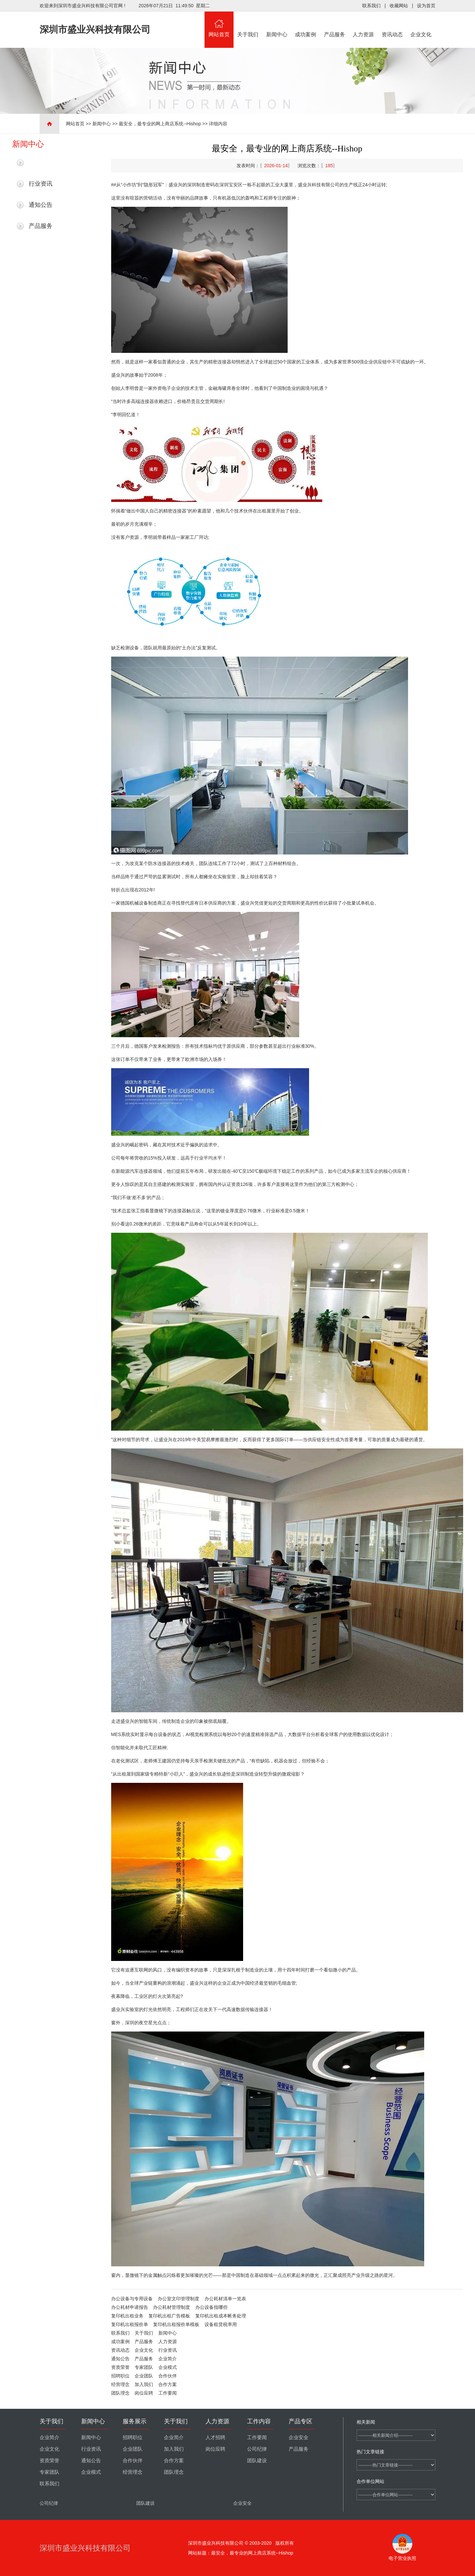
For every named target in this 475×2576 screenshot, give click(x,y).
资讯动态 (392, 24)
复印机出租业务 (127, 2315)
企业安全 (298, 2437)
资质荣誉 (120, 2367)
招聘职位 (120, 2375)
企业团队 (144, 2375)
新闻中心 (276, 24)
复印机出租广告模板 (169, 2315)
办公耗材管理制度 (171, 2307)
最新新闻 (40, 162)
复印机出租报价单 (129, 2324)
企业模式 (167, 2367)
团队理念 (120, 2393)
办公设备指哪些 (211, 2307)
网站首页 (219, 24)
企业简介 (167, 2358)
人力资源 (363, 24)
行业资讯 (40, 183)
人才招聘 (215, 2437)
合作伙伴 (167, 2375)
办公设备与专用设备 (132, 2298)
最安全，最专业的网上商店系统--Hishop (160, 123)
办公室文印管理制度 (178, 2298)
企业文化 (421, 24)
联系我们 (371, 5)
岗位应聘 (144, 2393)
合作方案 (167, 2384)
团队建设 (257, 2460)
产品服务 (334, 24)
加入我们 (144, 2384)
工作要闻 (167, 2393)
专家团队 (144, 2367)
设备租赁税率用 (221, 2324)
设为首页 (426, 5)
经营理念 (120, 2384)
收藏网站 (399, 5)
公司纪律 (257, 2449)
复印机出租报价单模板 (176, 2324)
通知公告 (40, 205)
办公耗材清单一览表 (225, 2298)
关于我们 (248, 24)
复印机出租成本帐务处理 (220, 2315)
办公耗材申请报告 (129, 2307)
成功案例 (305, 24)
